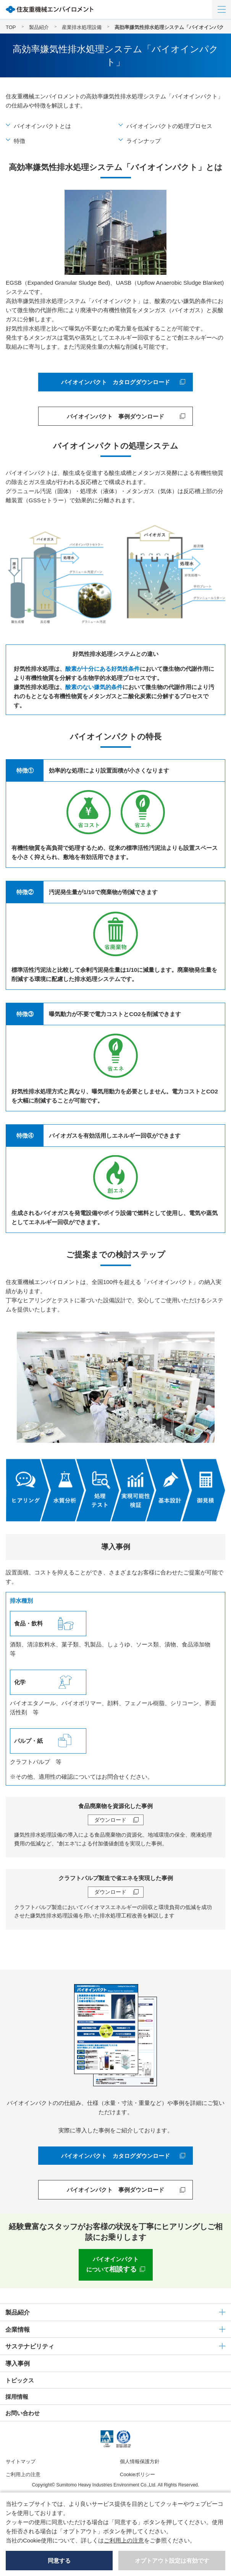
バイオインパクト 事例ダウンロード (115, 416)
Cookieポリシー (137, 2474)
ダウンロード (110, 1820)
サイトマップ (21, 2461)
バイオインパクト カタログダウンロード (115, 382)
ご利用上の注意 (23, 2474)
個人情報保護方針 (140, 2461)
